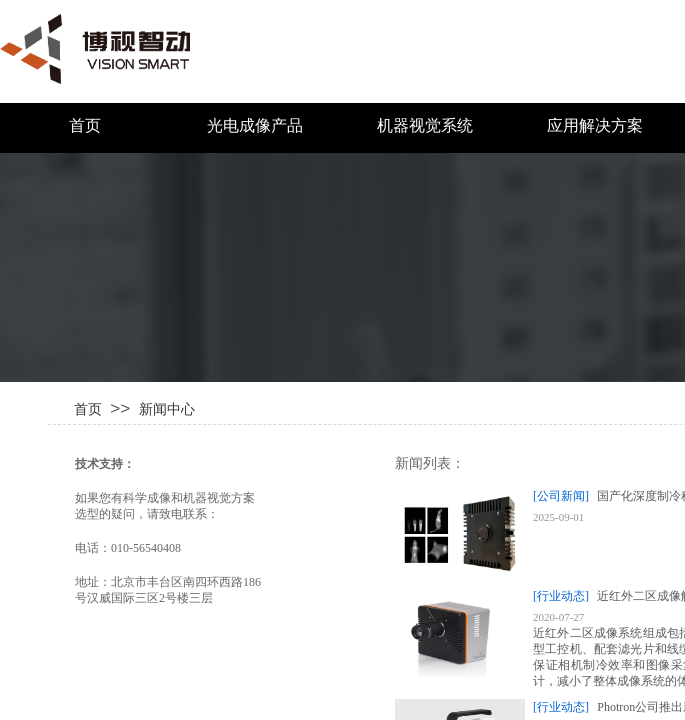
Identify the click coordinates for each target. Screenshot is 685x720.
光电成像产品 (255, 125)
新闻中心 (167, 409)
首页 (85, 125)
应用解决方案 (595, 125)
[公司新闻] (561, 496)
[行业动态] (561, 596)
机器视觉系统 (425, 125)
